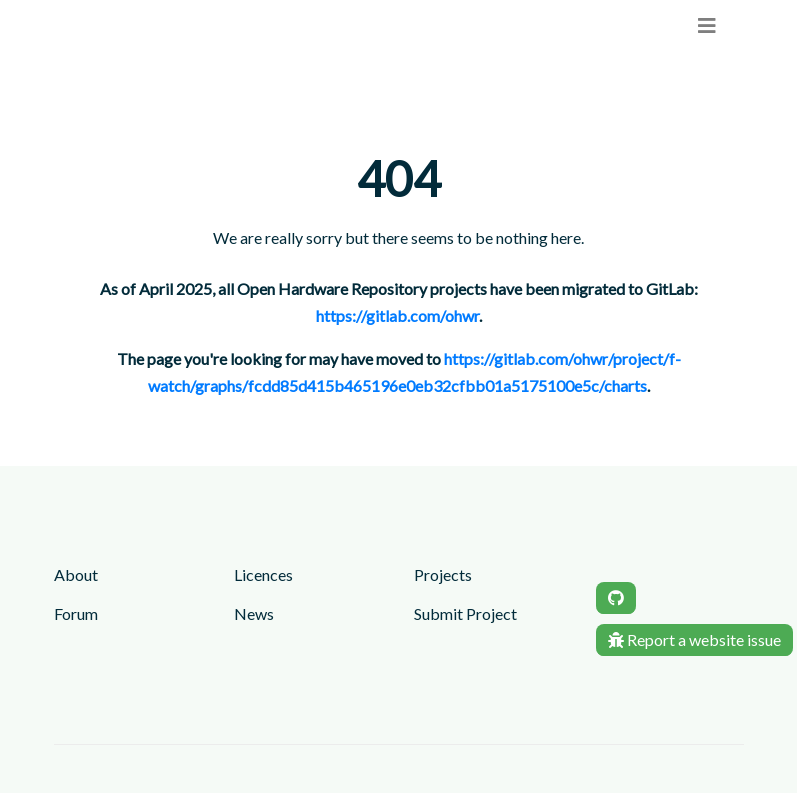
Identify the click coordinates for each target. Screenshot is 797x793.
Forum (76, 613)
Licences (263, 574)
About (76, 574)
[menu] (707, 25)
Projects (443, 574)
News (254, 613)
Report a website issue (694, 639)
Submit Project (465, 613)
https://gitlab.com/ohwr (397, 315)
